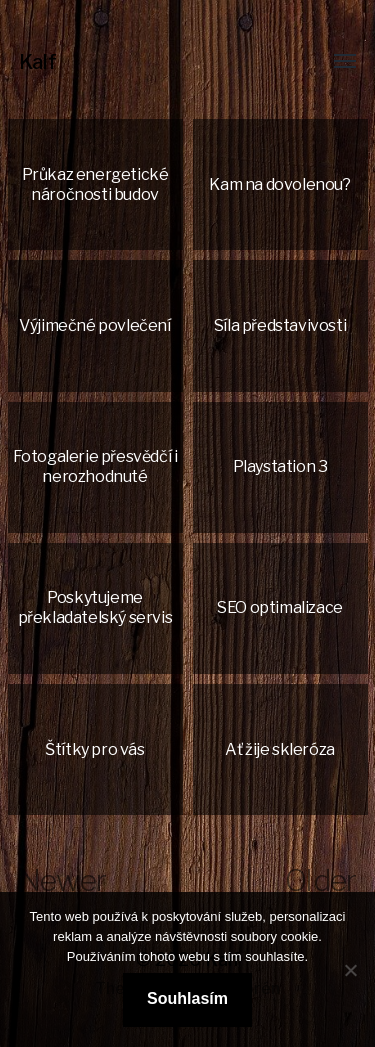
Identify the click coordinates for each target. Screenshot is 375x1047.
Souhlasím (187, 998)
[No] (350, 970)
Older (320, 880)
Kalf (38, 62)
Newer (62, 880)
